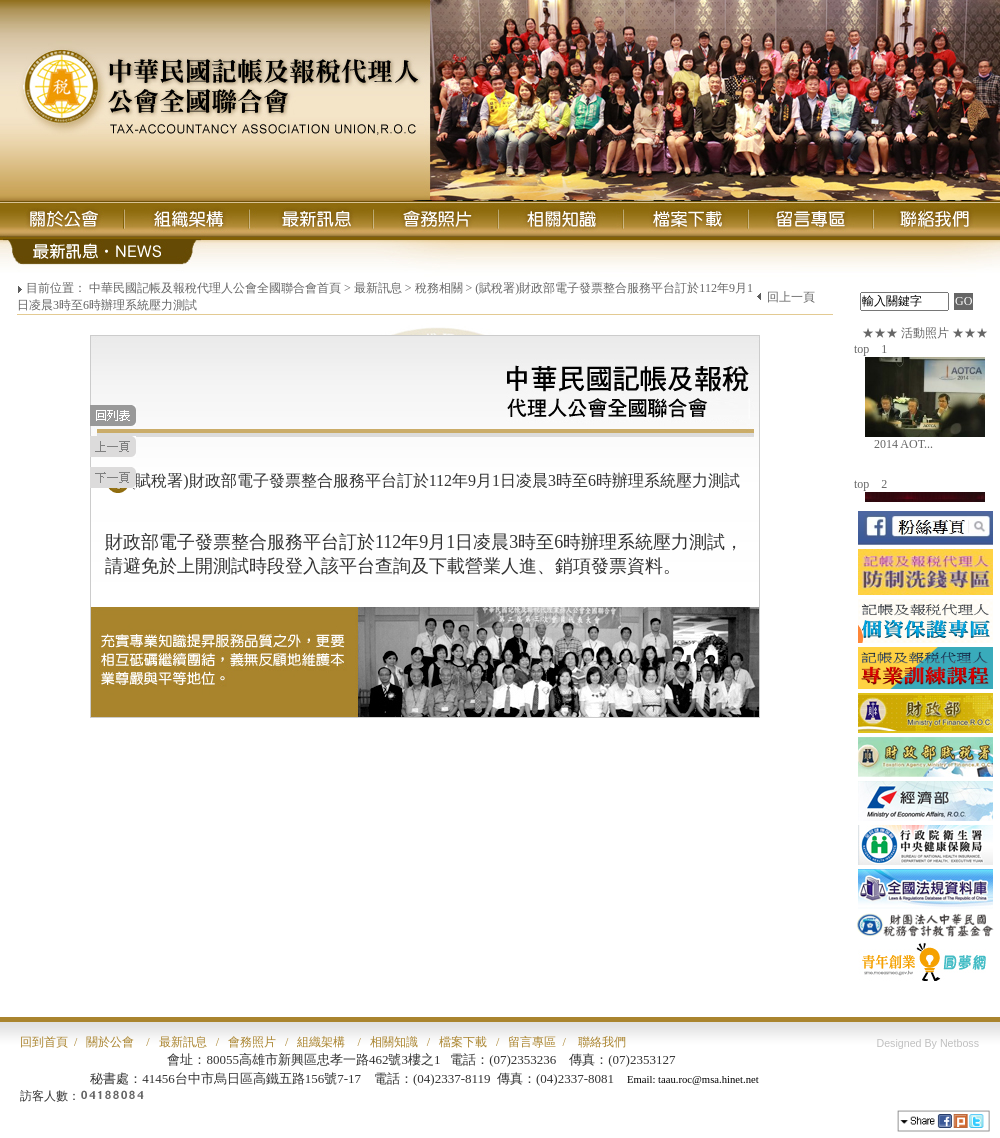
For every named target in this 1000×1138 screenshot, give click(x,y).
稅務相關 (439, 288)
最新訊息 (378, 288)
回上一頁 (791, 297)
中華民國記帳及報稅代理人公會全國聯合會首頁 (215, 288)
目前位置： (56, 288)
